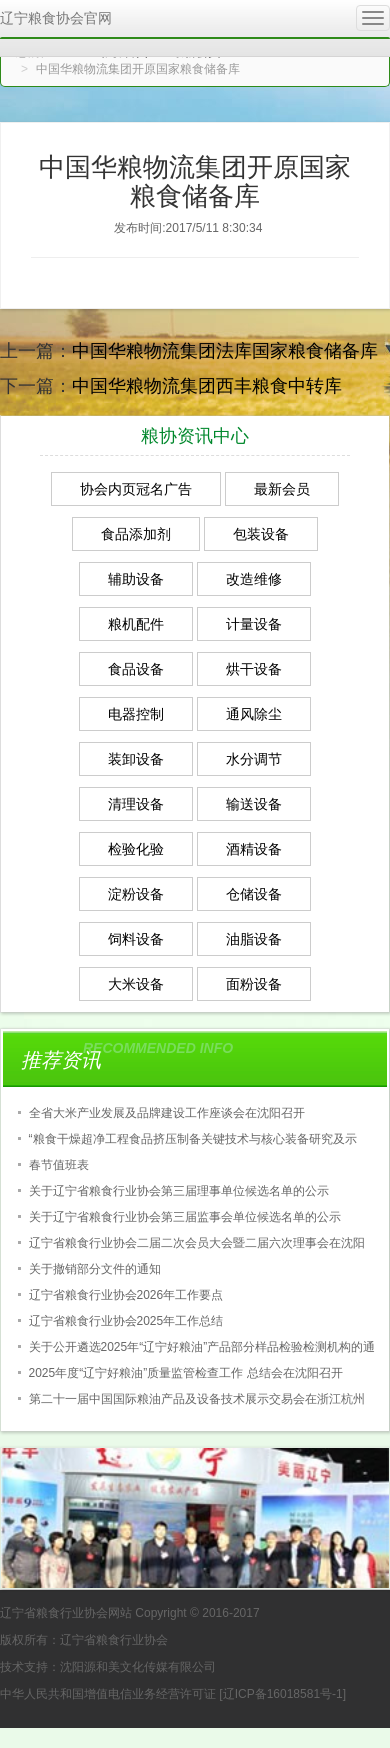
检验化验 (136, 849)
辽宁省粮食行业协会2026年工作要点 (126, 1295)
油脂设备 (254, 939)
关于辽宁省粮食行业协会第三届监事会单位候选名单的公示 (185, 1217)
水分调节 (254, 759)
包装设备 (261, 534)
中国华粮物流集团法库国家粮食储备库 (225, 351)
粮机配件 (136, 624)
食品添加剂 (136, 534)
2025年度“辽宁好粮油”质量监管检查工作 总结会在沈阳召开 (186, 1373)
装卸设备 (136, 759)
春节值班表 (59, 1165)
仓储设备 (254, 894)
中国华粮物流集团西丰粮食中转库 (207, 386)
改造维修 (254, 579)
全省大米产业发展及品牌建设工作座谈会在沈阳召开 (167, 1113)
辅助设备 (136, 579)
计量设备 (254, 624)
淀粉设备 (136, 894)
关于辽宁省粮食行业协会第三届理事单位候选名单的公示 (179, 1191)
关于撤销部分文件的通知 (95, 1269)
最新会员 (282, 489)
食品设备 (136, 669)
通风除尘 (254, 714)
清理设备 (136, 804)
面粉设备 (254, 984)
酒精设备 (254, 849)
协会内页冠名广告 (136, 489)
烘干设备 (254, 669)
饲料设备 (136, 939)
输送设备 (254, 804)
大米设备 (136, 984)
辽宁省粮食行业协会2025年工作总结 (126, 1321)
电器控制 (136, 714)
